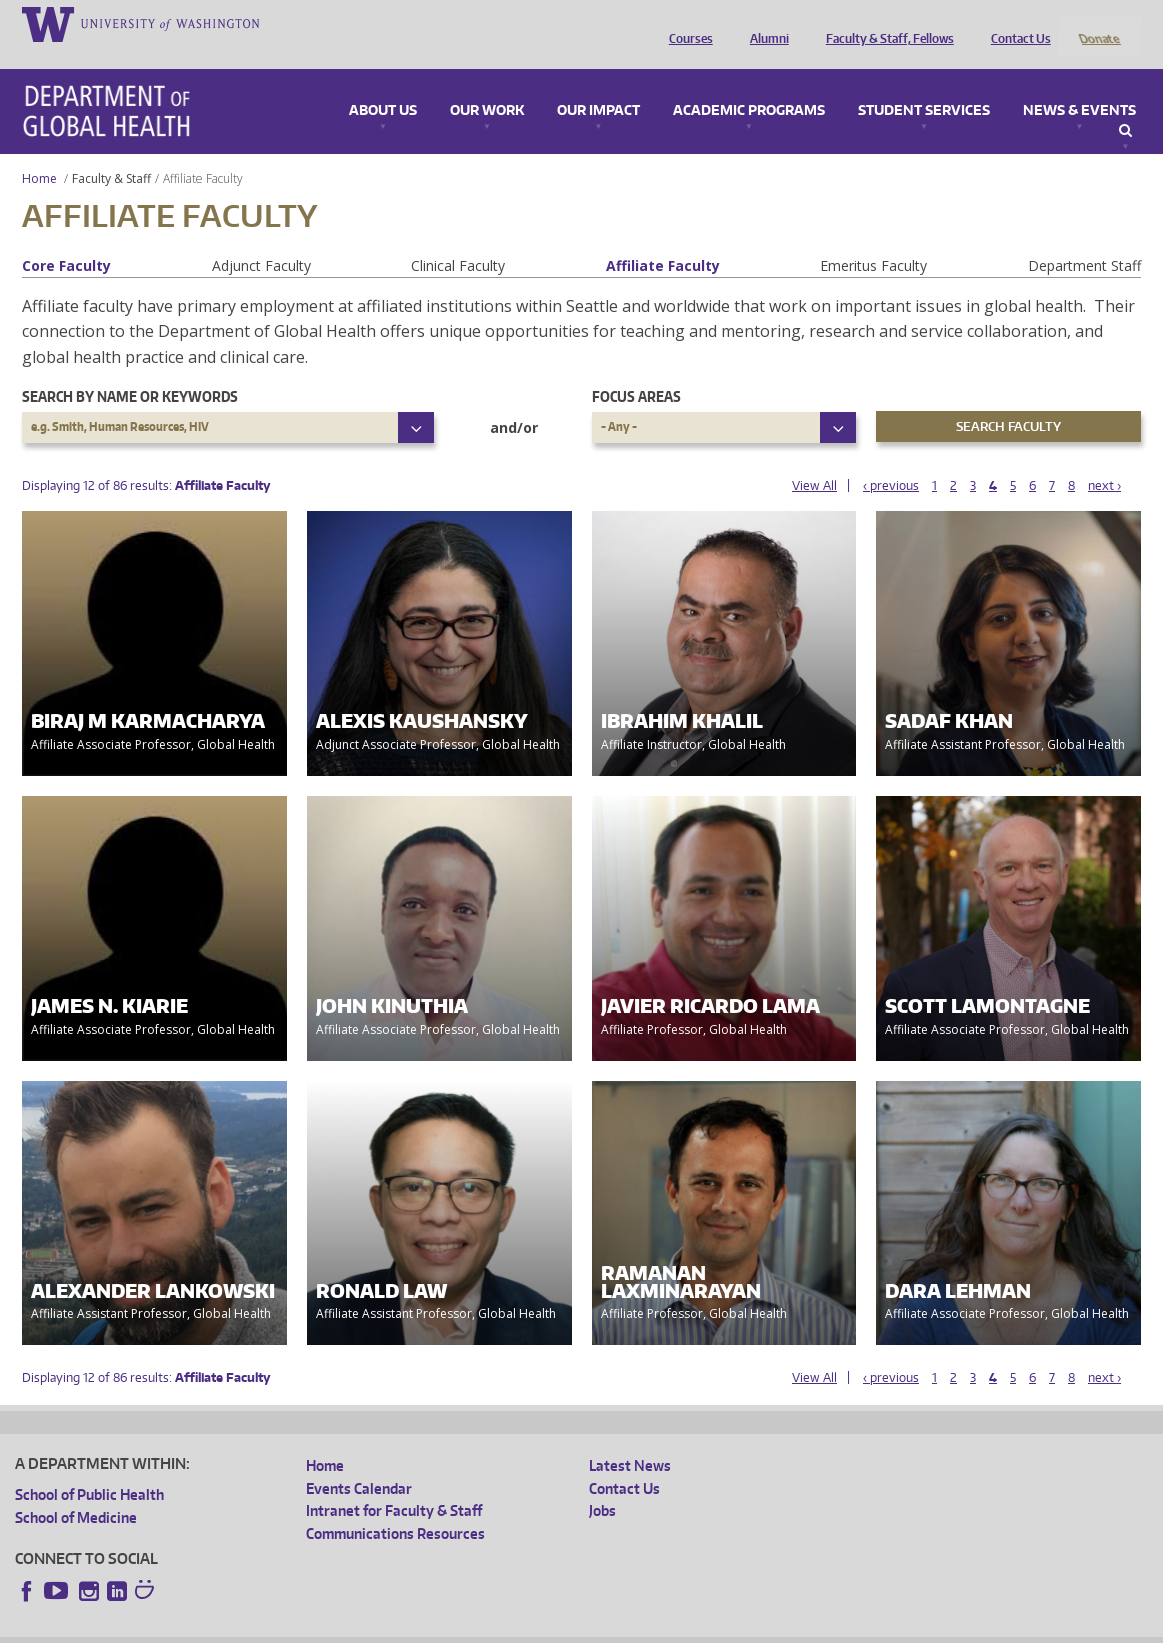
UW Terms (361, 1627)
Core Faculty (66, 238)
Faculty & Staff (111, 151)
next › (1104, 458)
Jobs (602, 1484)
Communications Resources (395, 1506)
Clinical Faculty (458, 238)
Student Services (924, 84)
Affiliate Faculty (663, 238)
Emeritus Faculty (873, 238)
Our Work (487, 84)
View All (814, 458)
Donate (1098, 23)
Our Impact (598, 84)
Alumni (764, 23)
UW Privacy (280, 1627)
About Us (383, 84)
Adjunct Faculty (261, 238)
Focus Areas (636, 370)
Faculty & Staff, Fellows (885, 23)
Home (39, 151)
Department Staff (1084, 238)
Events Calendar (359, 1461)
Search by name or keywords (130, 370)
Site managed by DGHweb (480, 1627)
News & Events (1079, 84)
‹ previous (891, 458)
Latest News (630, 1439)
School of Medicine (76, 1490)
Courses (686, 23)
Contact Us (1016, 23)
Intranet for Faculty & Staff (394, 1484)
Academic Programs (749, 84)
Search (1125, 104)
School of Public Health (89, 1468)
